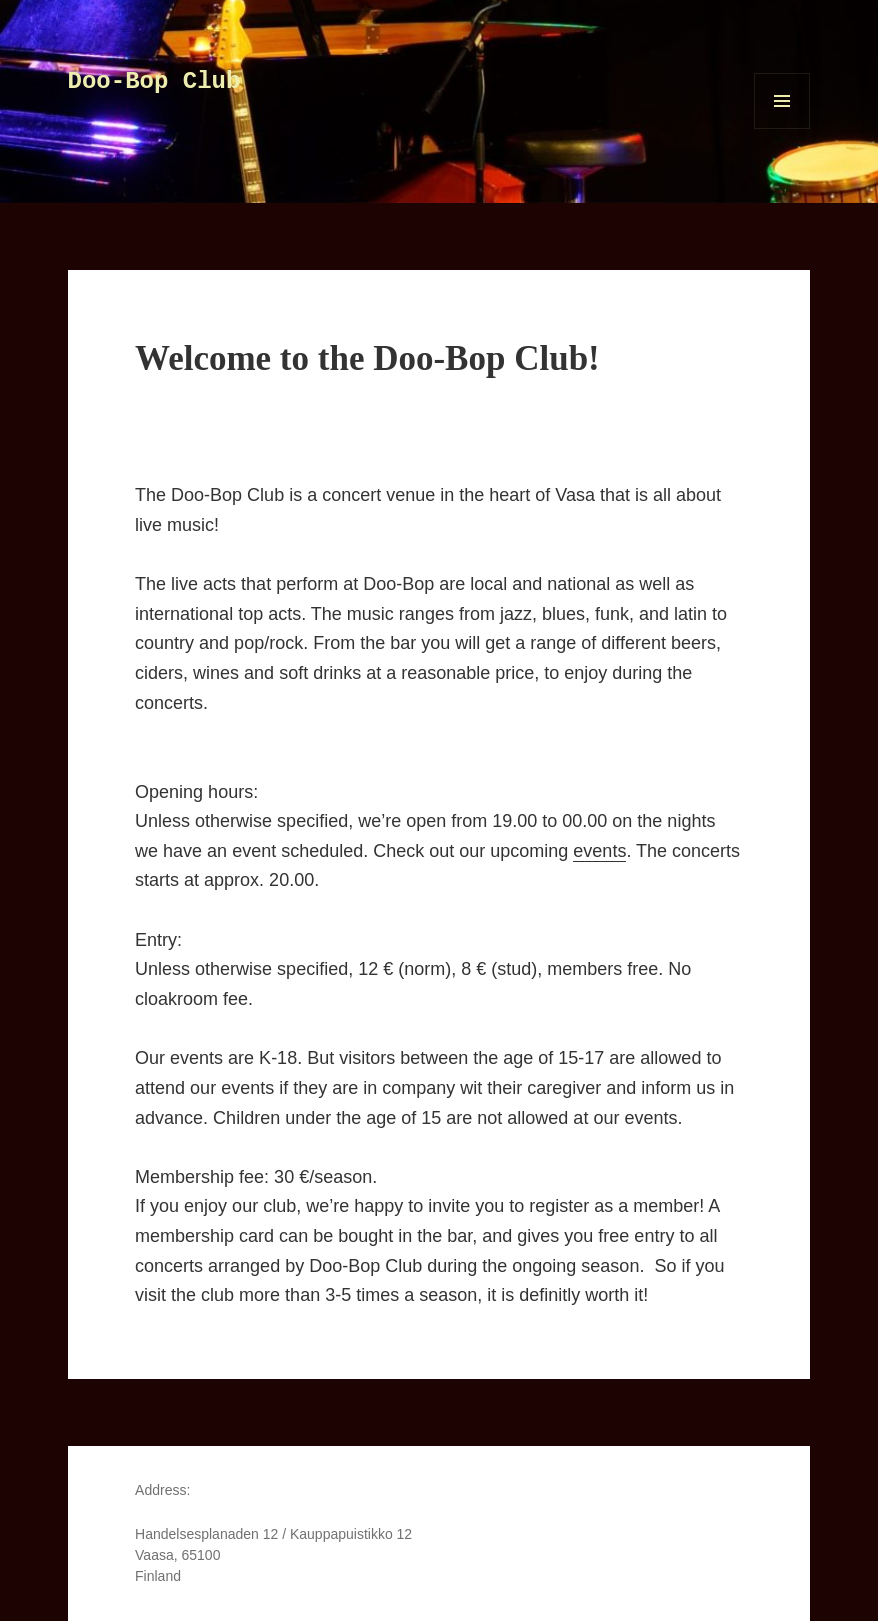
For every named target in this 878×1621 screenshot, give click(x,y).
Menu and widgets (782, 128)
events (599, 851)
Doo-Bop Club (154, 81)
